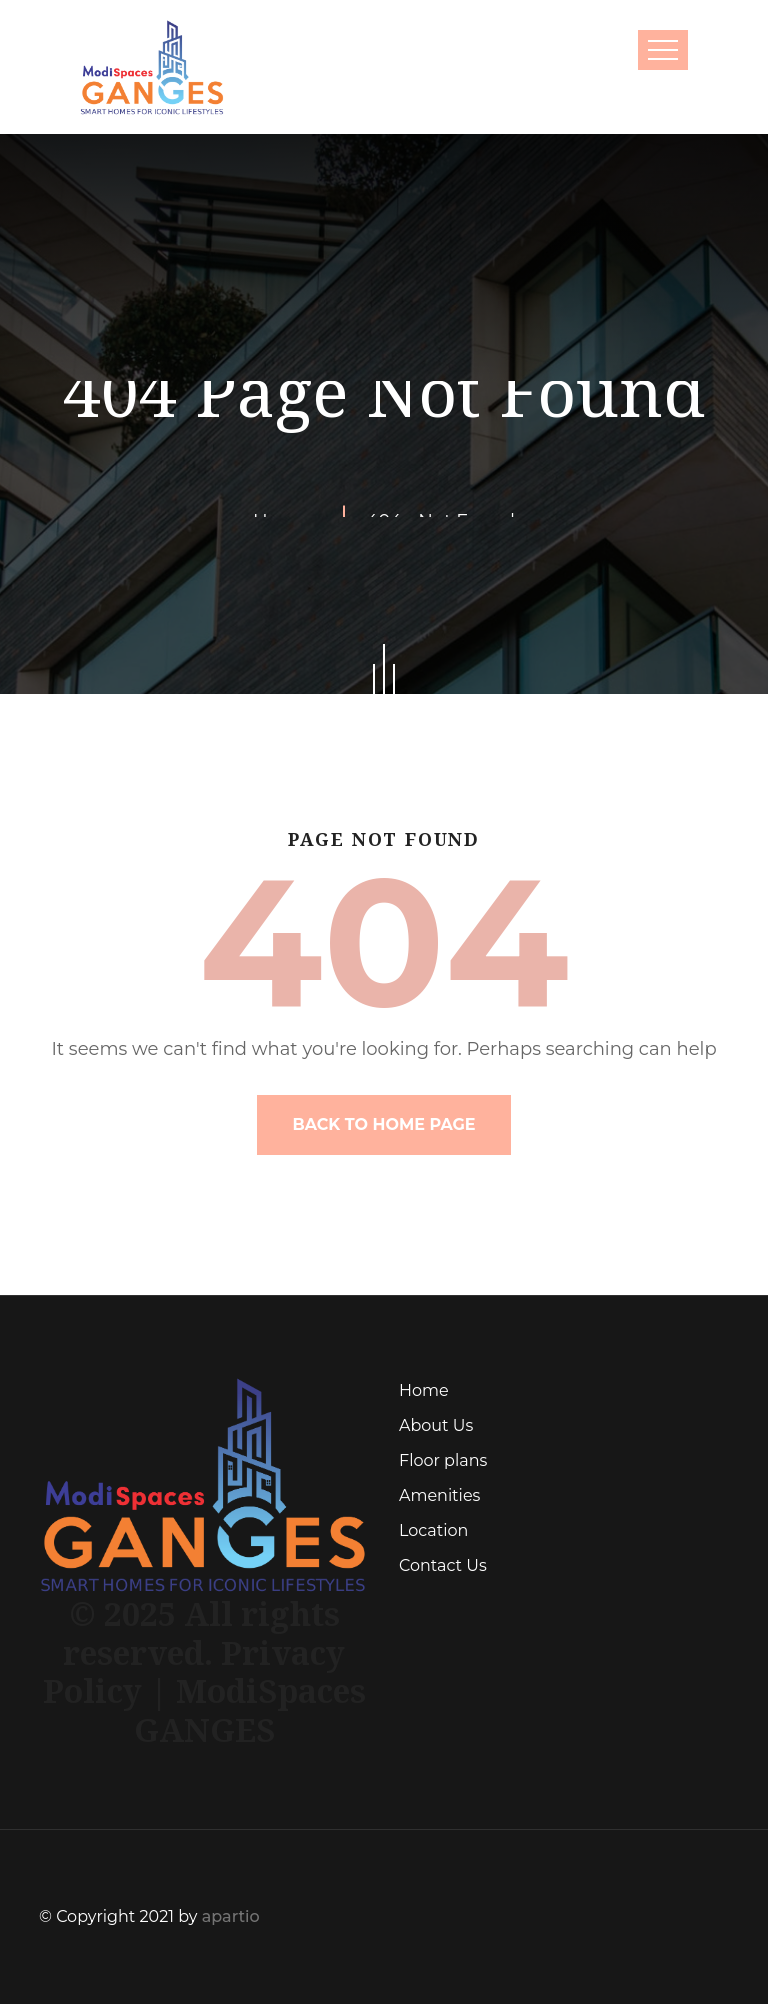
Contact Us (443, 1565)
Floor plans (443, 1460)
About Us (436, 1425)
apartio (231, 1916)
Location (433, 1530)
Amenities (439, 1495)
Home (424, 1390)
